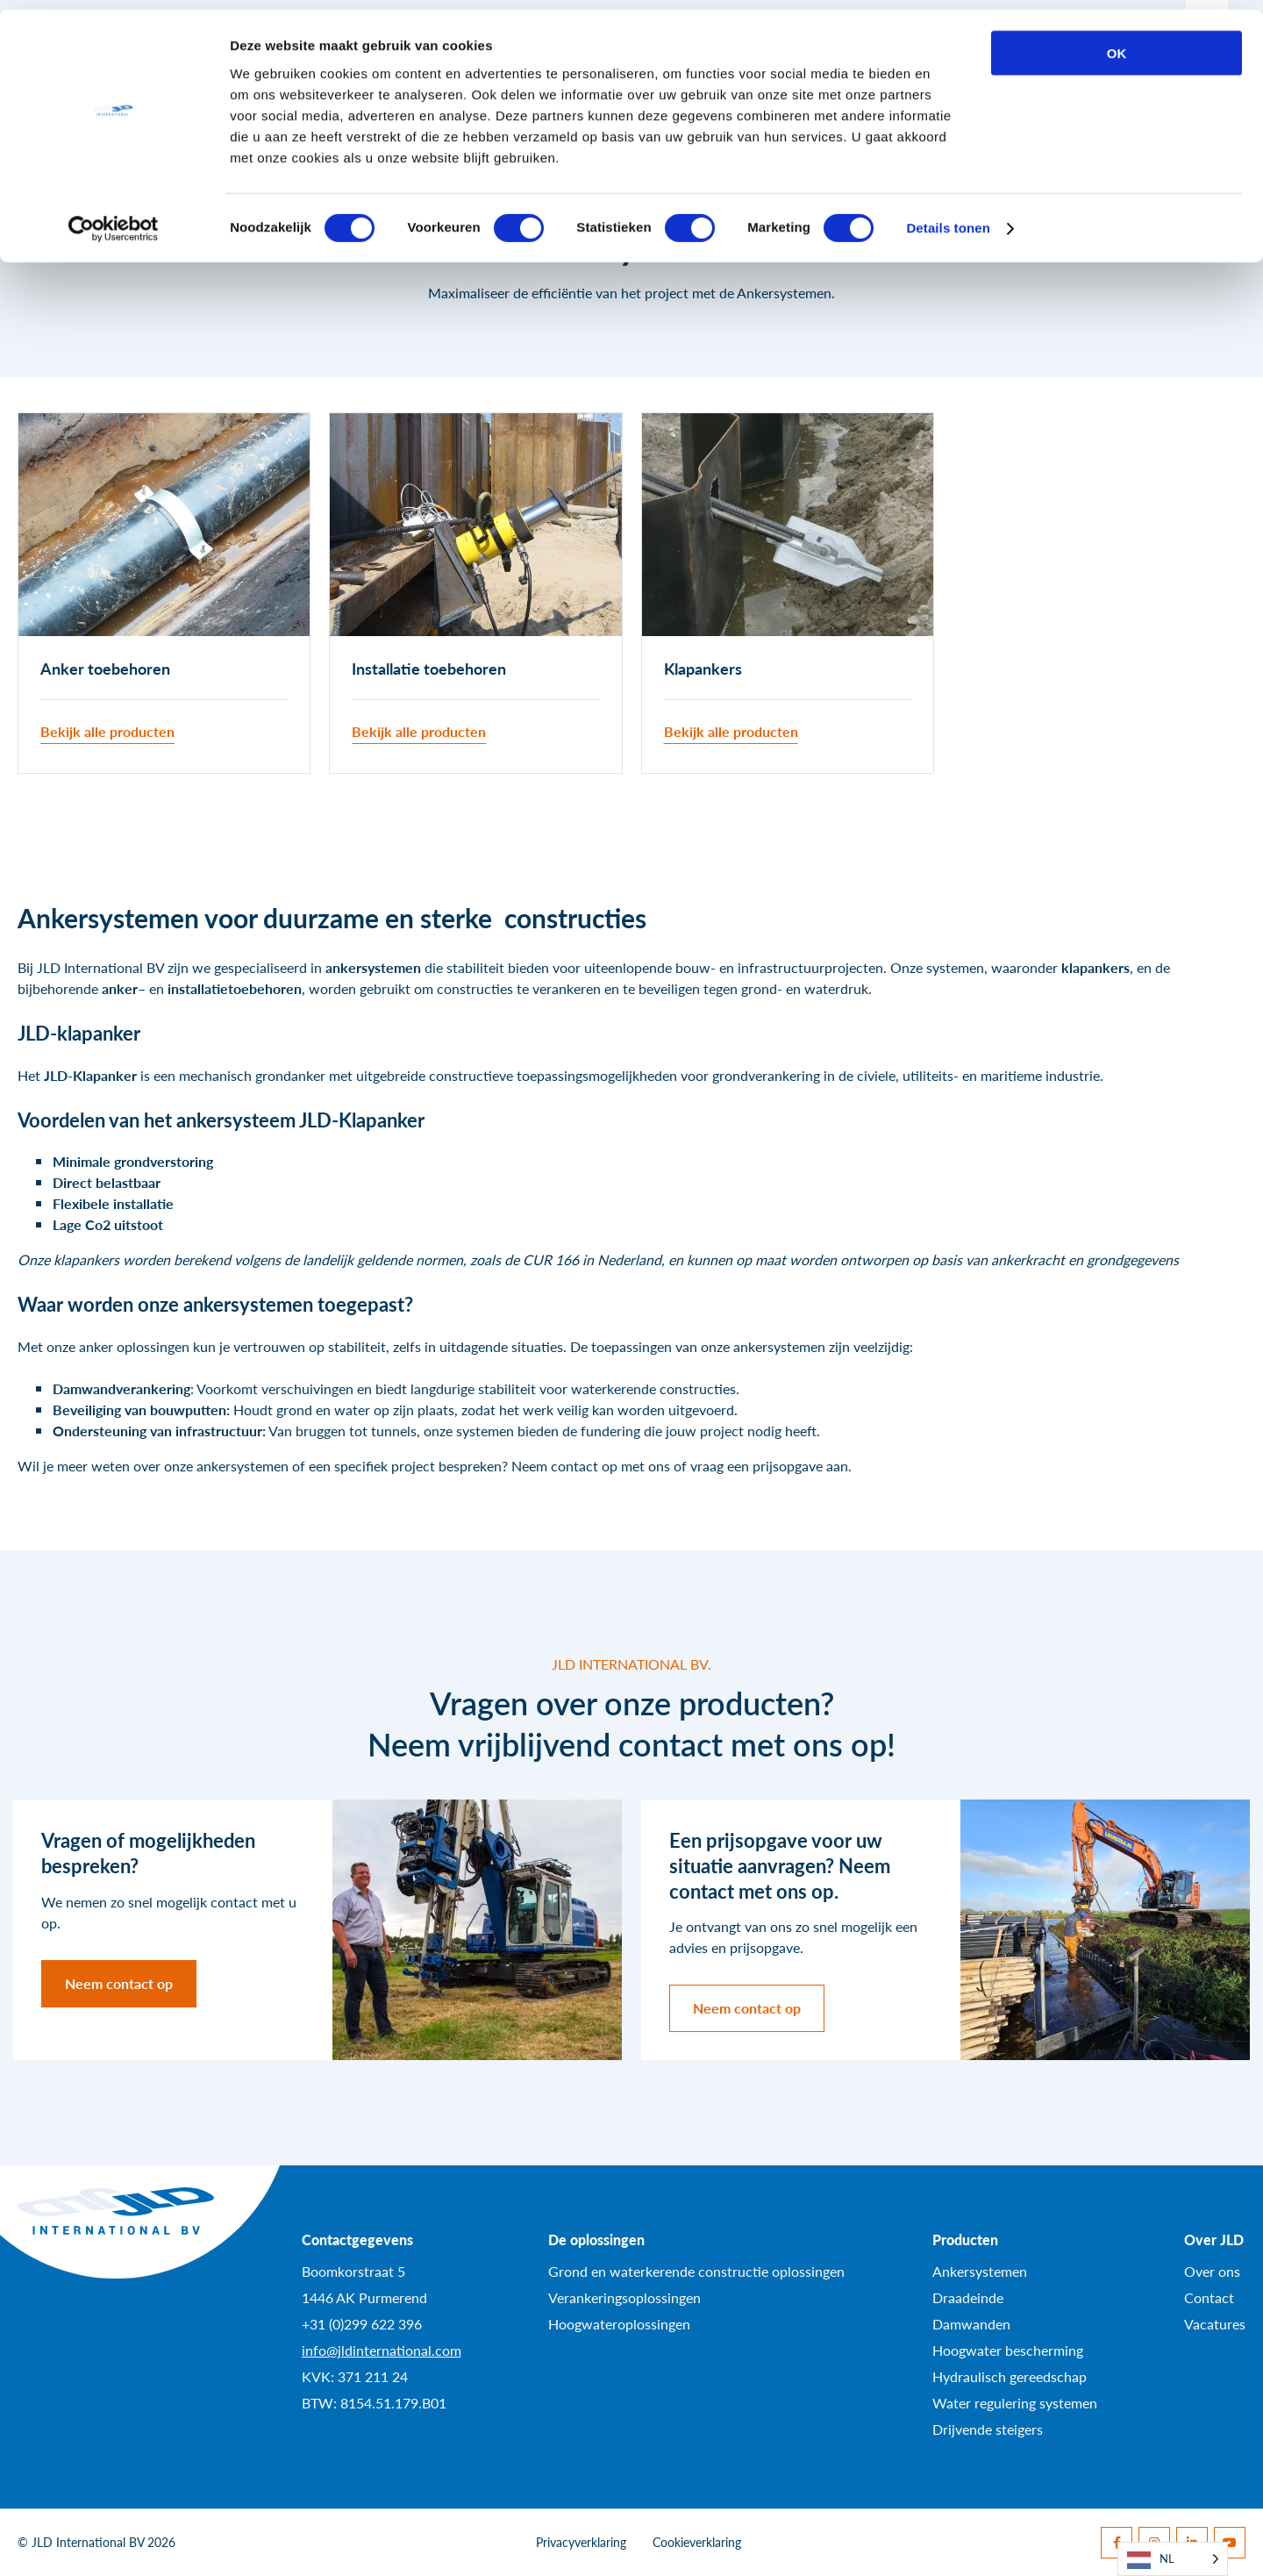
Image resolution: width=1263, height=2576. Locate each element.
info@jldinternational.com (381, 2350)
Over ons (1212, 2271)
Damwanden (971, 2324)
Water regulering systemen (1014, 2403)
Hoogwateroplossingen (619, 2324)
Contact (1209, 2297)
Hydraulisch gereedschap (1009, 2376)
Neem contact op (119, 1983)
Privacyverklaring (581, 2542)
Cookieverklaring (697, 2542)
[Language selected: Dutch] (1172, 2559)
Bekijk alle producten (107, 731)
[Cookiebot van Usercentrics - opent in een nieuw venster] (113, 219)
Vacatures (1214, 2324)
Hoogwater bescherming (1007, 2350)
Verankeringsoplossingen (624, 2297)
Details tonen (947, 218)
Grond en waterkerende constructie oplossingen (696, 2271)
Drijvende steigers (987, 2429)
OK (1117, 43)
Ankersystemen (979, 2271)
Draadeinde (967, 2297)
